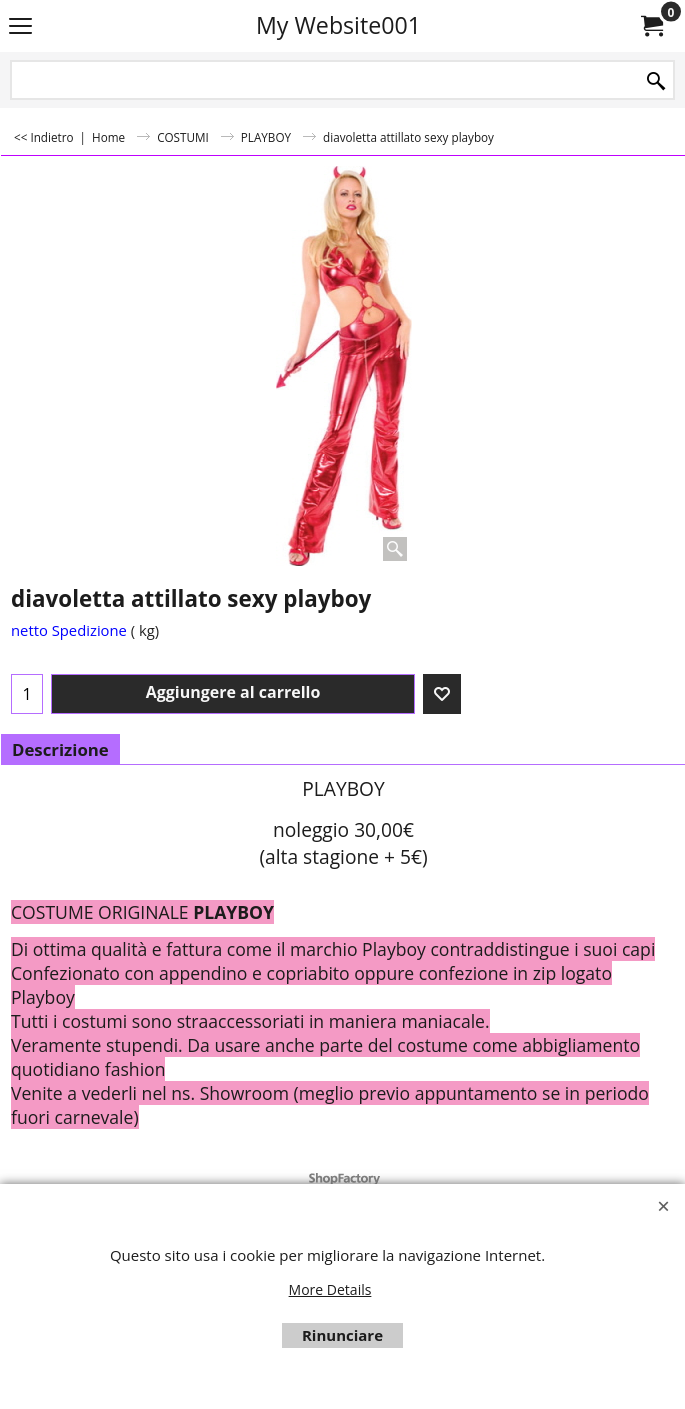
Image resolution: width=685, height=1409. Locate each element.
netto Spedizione (69, 630)
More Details (330, 1289)
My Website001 (338, 25)
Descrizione (60, 749)
